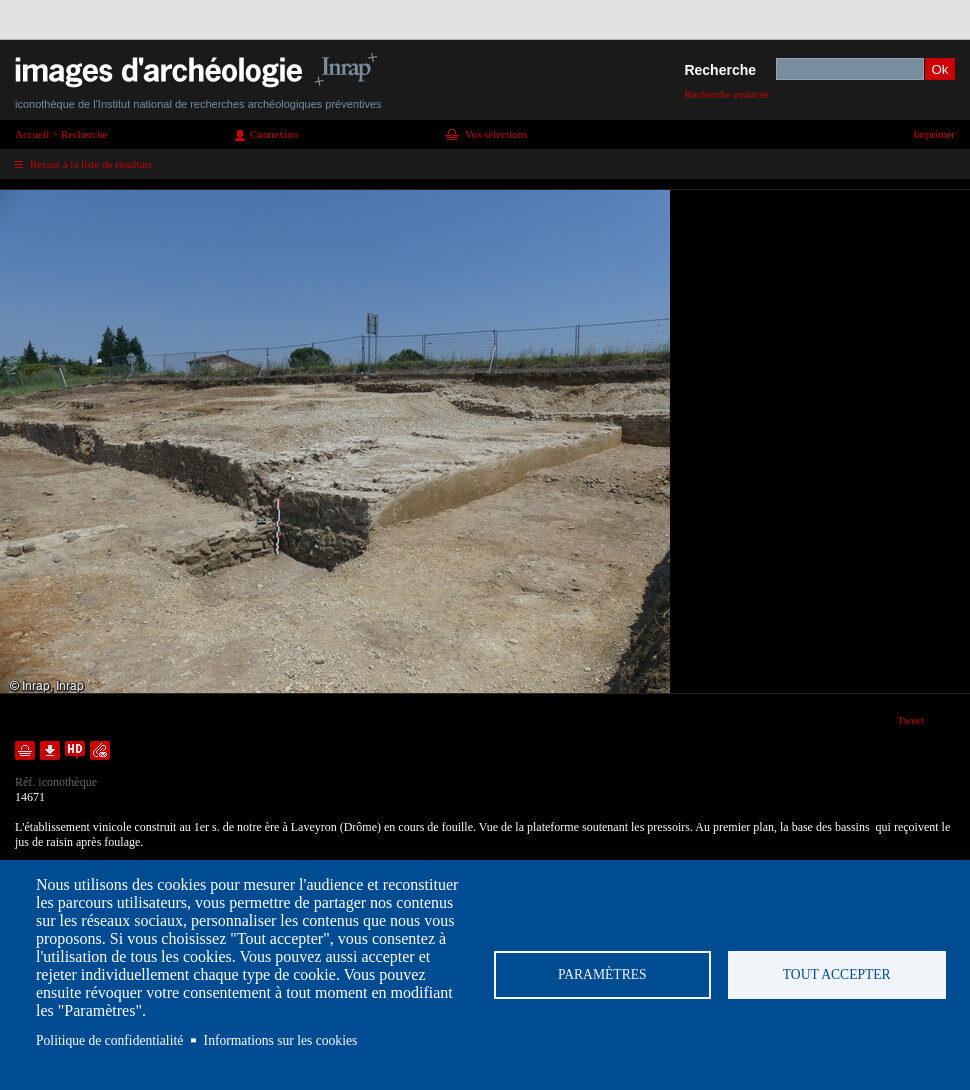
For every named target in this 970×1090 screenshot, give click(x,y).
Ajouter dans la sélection (25, 750)
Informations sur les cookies (281, 1040)
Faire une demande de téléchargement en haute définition (75, 750)
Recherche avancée (726, 94)
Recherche (720, 70)
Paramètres (602, 974)
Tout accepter (837, 974)
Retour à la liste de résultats (91, 164)
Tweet (910, 720)
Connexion (274, 134)
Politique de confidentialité (109, 1040)
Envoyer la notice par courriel (100, 750)
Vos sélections (496, 134)
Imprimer (934, 134)
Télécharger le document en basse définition (50, 750)
